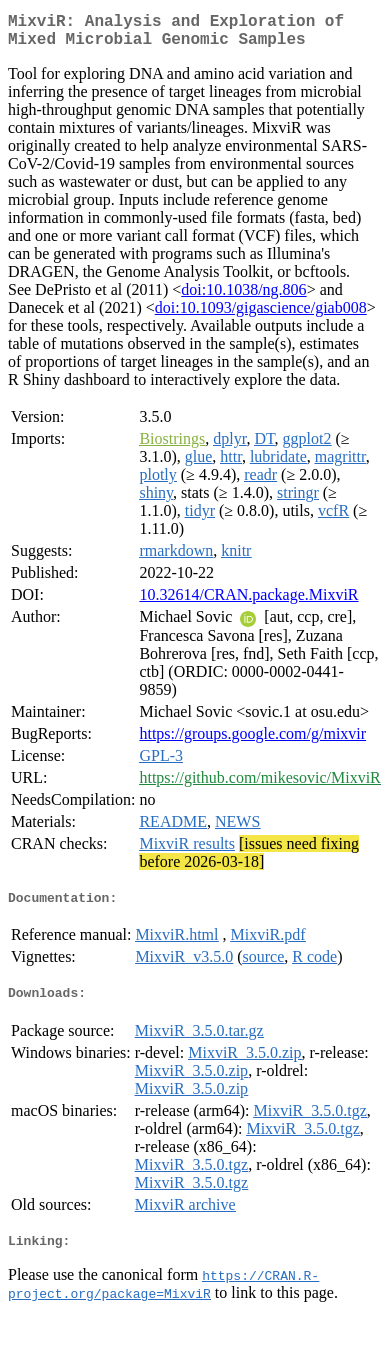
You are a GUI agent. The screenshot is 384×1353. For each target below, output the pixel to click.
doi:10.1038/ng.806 (243, 297)
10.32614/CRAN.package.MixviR (248, 602)
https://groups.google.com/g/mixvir (252, 741)
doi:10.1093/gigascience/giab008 (261, 315)
